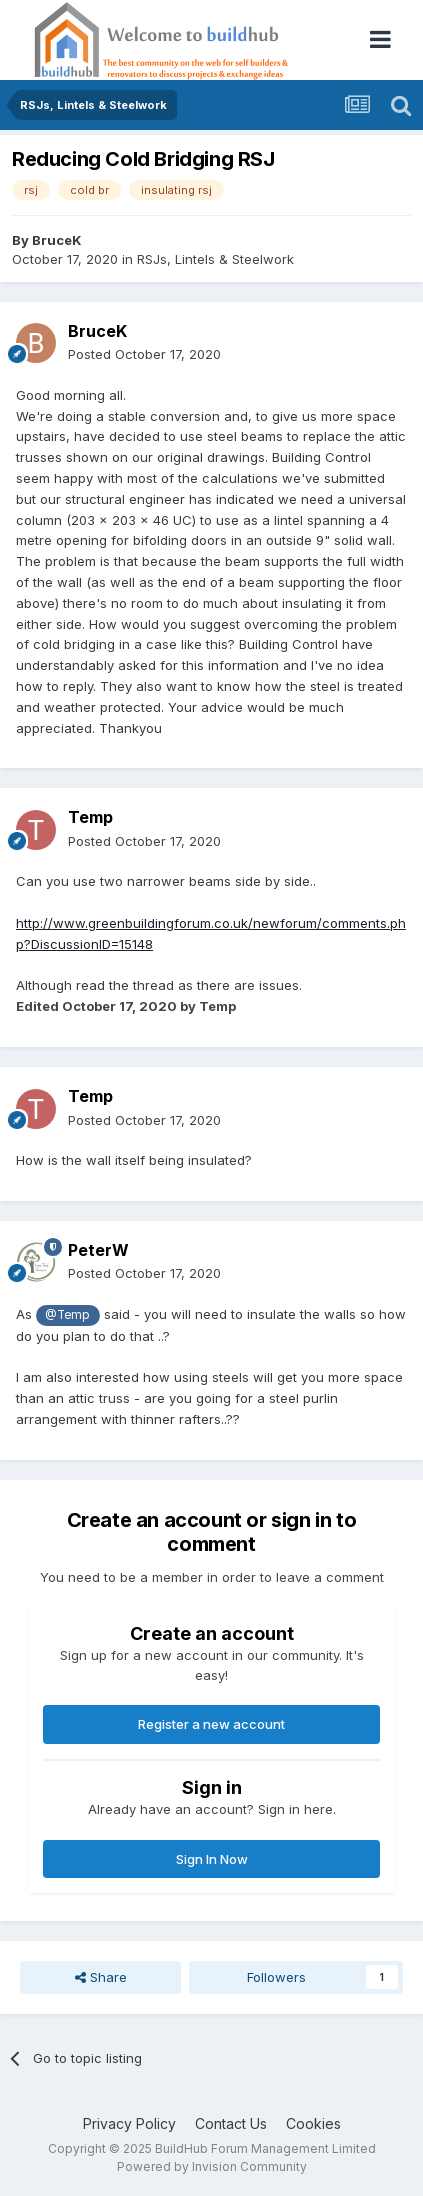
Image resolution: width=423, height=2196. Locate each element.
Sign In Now (212, 1859)
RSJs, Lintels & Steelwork (215, 259)
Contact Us (231, 2123)
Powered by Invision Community (212, 2166)
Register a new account (211, 1724)
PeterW (98, 1250)
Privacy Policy (129, 2123)
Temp (90, 817)
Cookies (313, 2123)
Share (101, 1977)
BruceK (57, 240)
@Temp (67, 1315)
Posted (144, 354)
